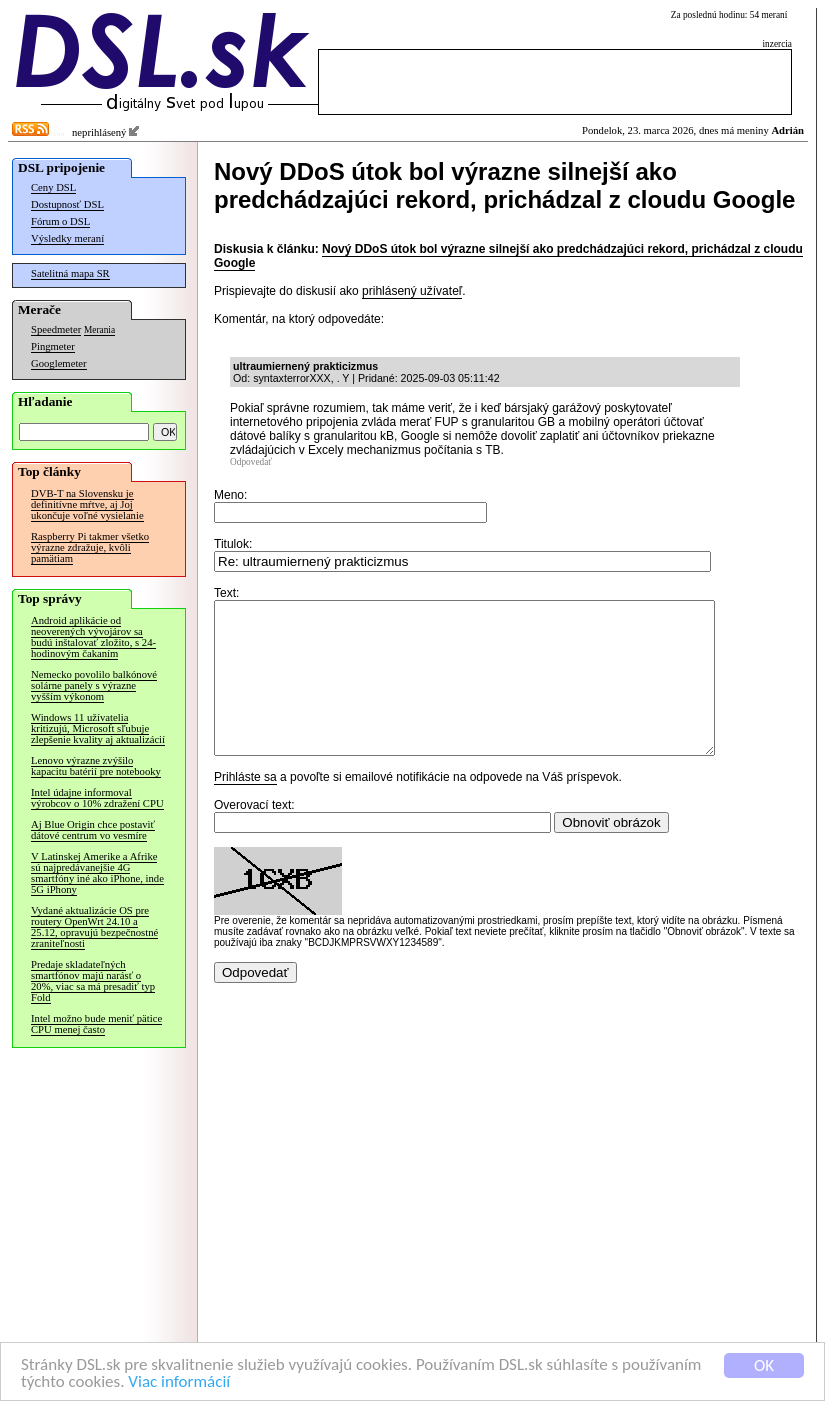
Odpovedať (251, 462)
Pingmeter (53, 346)
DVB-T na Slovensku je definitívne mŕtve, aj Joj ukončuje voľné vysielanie (87, 504)
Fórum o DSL (60, 221)
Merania (99, 330)
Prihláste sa (245, 807)
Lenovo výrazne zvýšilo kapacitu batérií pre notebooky (96, 766)
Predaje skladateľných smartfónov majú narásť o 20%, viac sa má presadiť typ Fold (93, 981)
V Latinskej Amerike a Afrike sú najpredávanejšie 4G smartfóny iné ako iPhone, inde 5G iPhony (97, 873)
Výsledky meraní (67, 238)
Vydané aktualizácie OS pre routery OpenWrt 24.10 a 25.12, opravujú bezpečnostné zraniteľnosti (94, 927)
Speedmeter (56, 329)
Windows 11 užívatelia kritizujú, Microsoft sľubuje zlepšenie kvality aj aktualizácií (98, 728)
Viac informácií (179, 1383)
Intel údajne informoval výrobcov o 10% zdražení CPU (97, 798)
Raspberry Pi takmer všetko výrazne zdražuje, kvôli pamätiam (90, 547)
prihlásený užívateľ (412, 291)
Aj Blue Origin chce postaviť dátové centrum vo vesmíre (93, 830)
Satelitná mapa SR (70, 273)
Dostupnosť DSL (67, 204)
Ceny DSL (53, 187)
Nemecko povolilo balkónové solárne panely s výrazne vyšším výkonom (94, 685)
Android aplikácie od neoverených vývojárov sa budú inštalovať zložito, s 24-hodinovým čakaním (93, 637)
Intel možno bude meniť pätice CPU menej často (96, 1024)
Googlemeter (59, 363)
